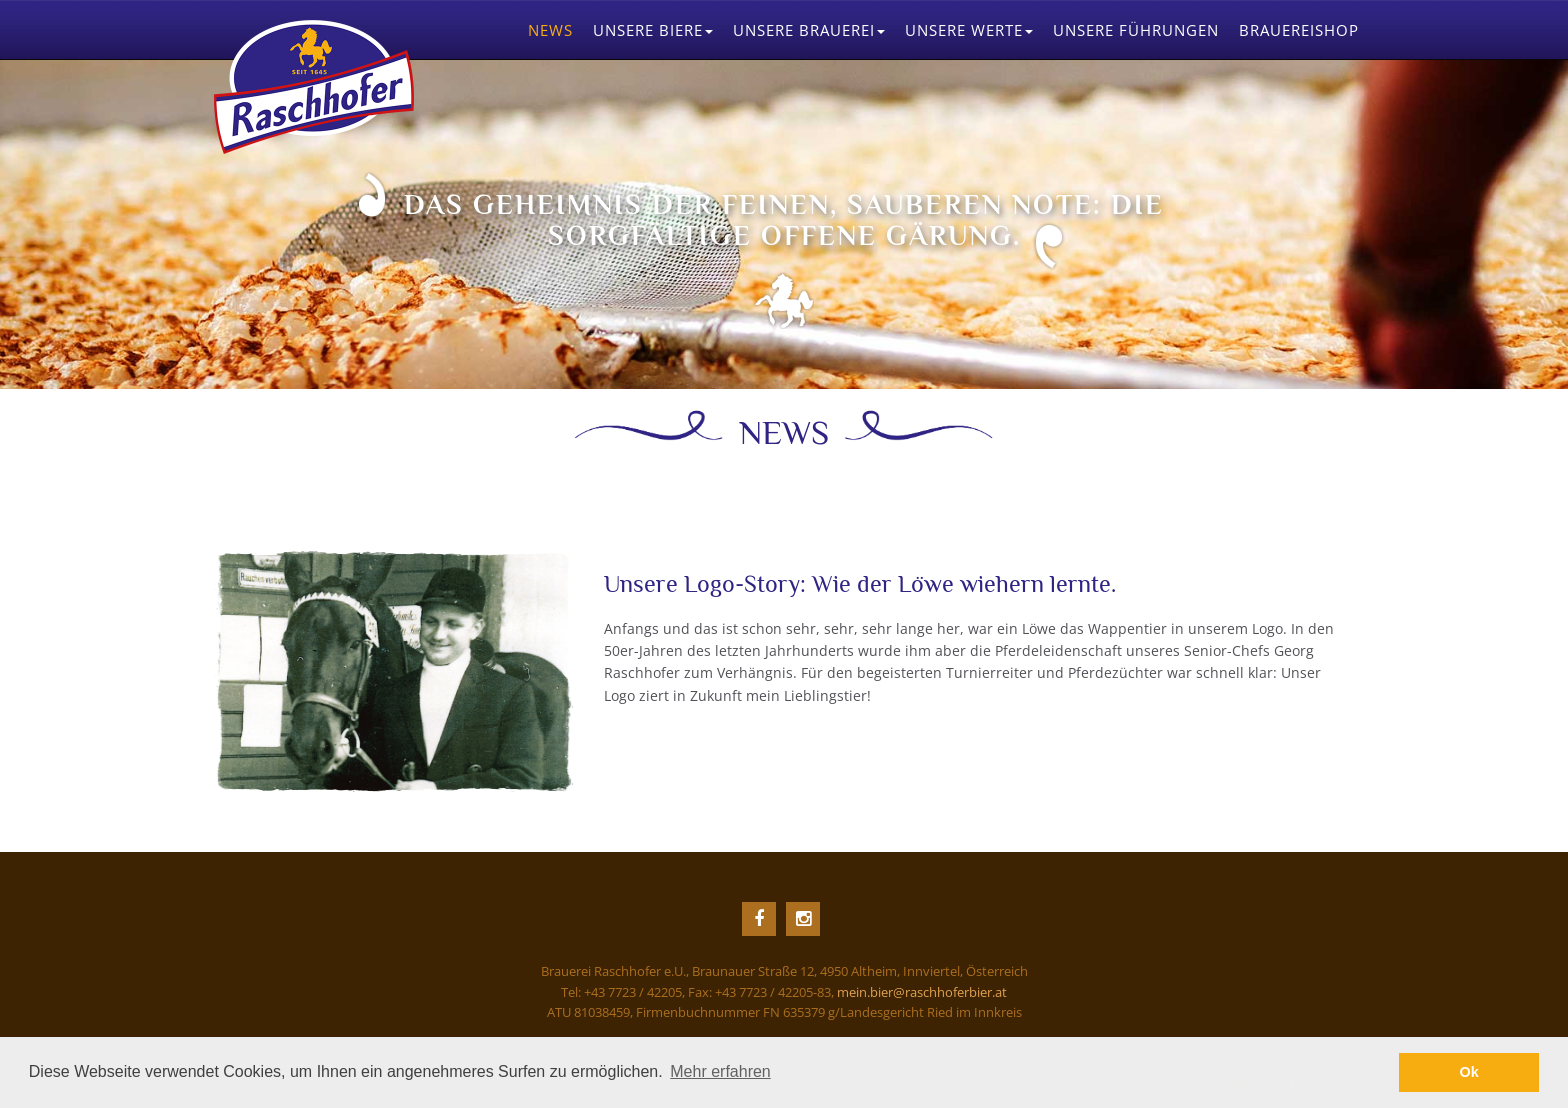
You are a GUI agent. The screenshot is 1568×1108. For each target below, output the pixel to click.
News (550, 30)
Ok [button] (1469, 1072)
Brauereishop (1299, 30)
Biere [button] (653, 30)
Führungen (1136, 30)
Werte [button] (969, 30)
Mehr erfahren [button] (720, 1071)
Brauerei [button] (809, 30)
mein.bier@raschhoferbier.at (922, 992)
